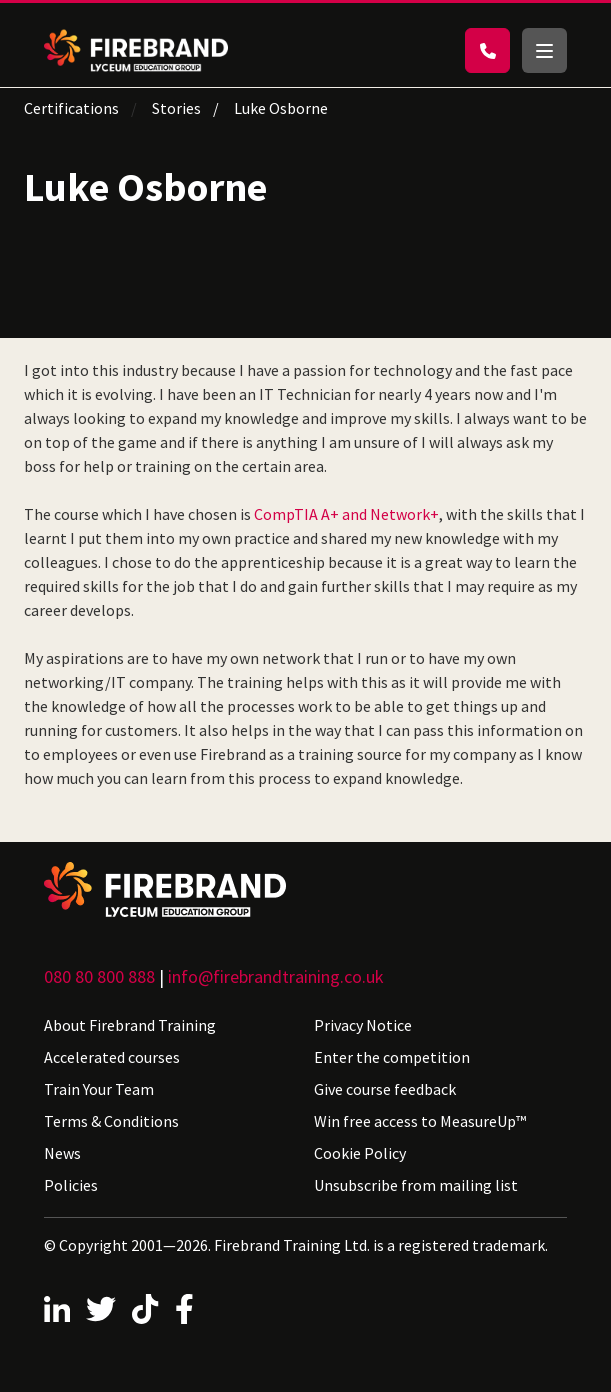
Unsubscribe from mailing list (416, 1185)
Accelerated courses (112, 1057)
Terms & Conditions (111, 1121)
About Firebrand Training (130, 1025)
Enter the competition (392, 1057)
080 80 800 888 (99, 976)
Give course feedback (385, 1089)
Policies (71, 1185)
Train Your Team (99, 1089)
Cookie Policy (360, 1153)
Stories (176, 108)
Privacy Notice (363, 1025)
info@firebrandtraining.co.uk (276, 976)
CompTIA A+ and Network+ (346, 514)
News (62, 1153)
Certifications (71, 108)
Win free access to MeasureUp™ (420, 1121)
